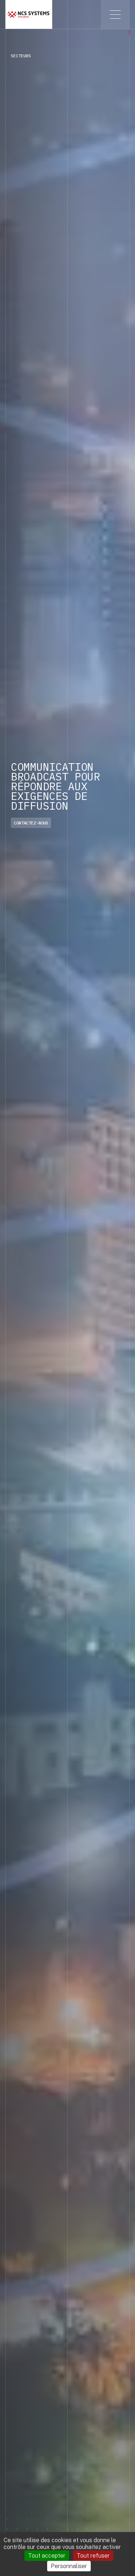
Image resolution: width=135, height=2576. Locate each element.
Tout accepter (47, 2555)
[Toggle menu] (115, 14)
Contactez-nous (31, 823)
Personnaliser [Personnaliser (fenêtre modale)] (69, 2566)
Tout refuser (93, 2555)
